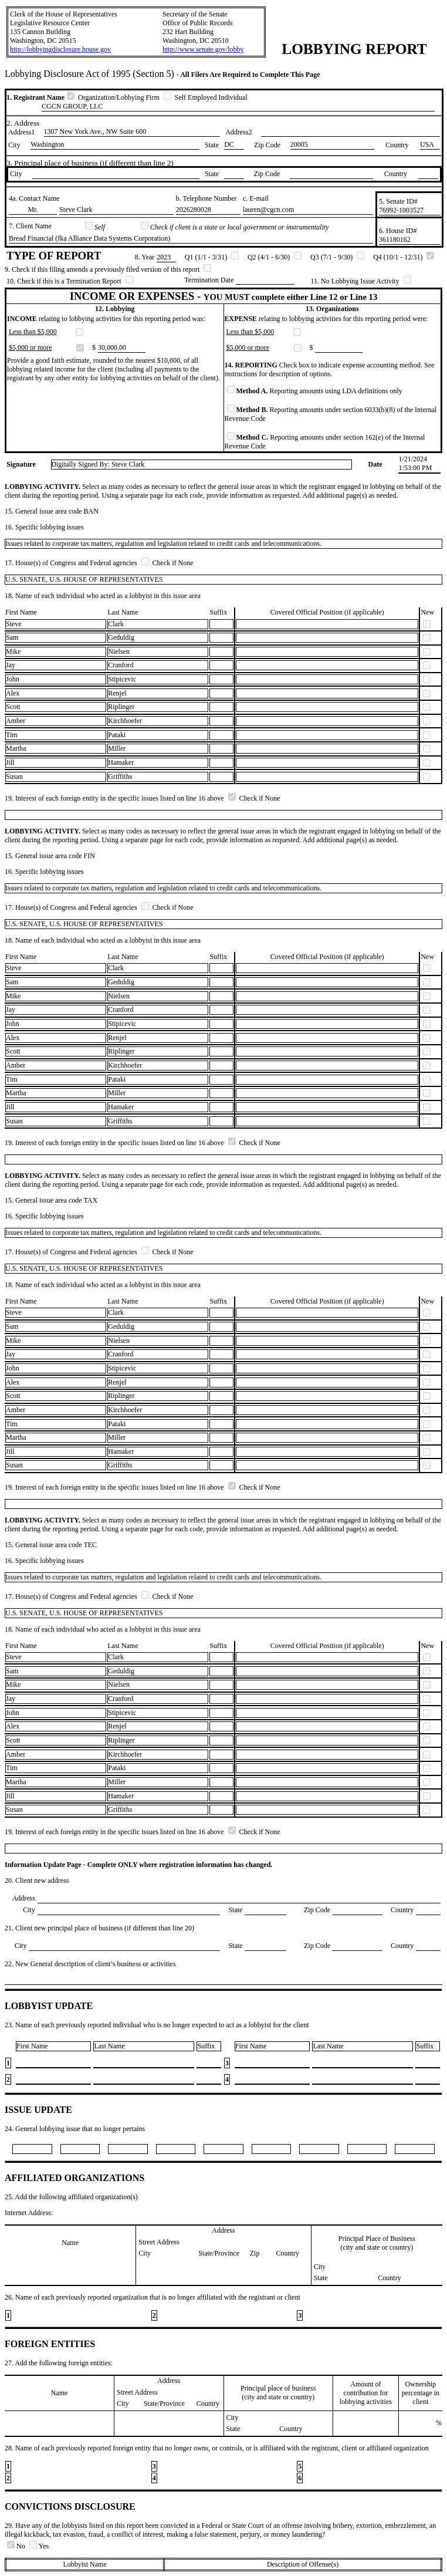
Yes (39, 2546)
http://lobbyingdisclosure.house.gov (60, 49)
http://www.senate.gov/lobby (203, 49)
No (17, 2546)
